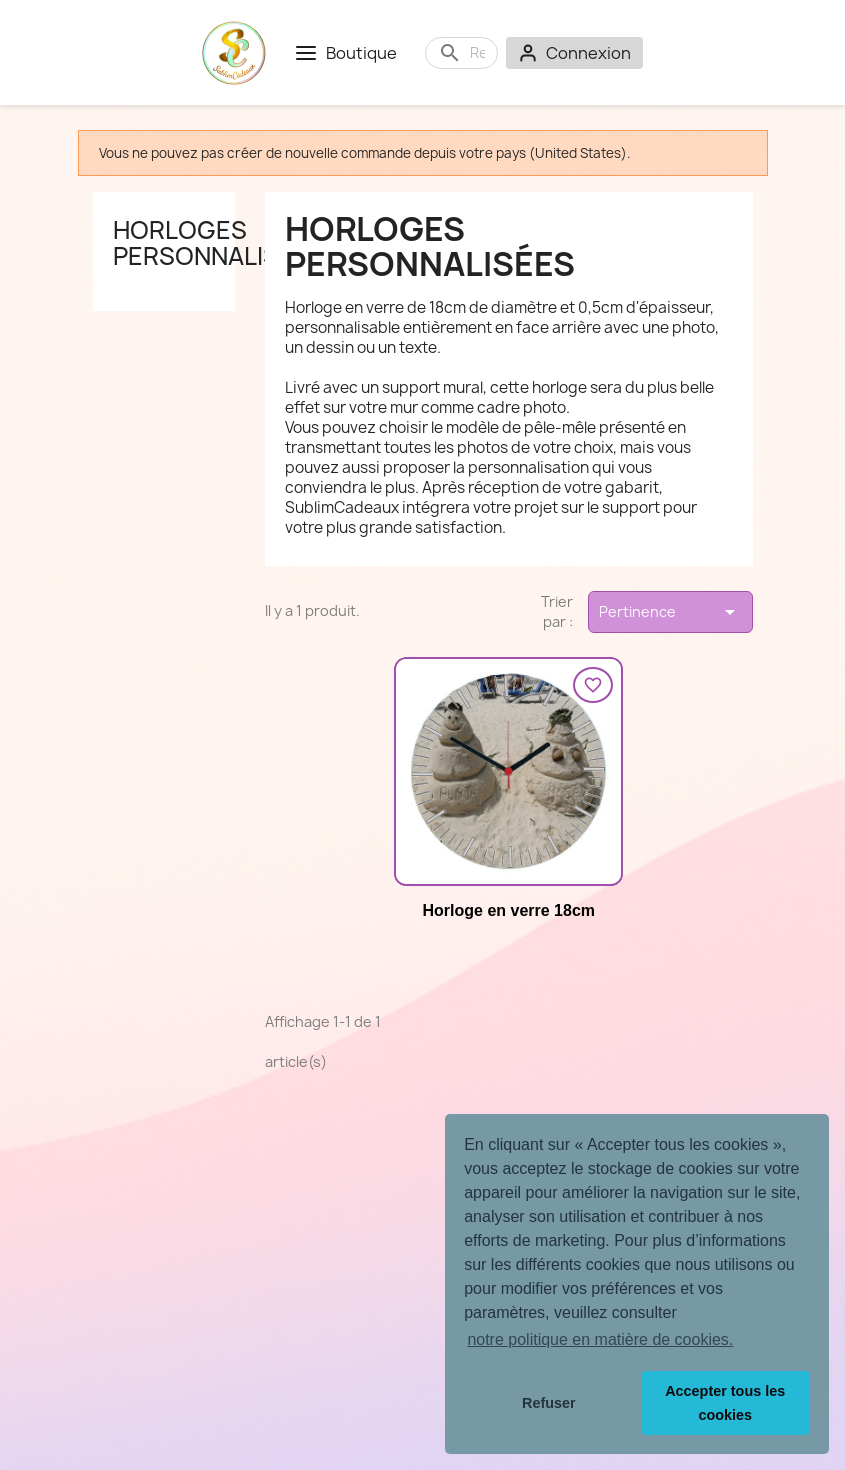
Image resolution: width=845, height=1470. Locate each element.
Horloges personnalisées (219, 243)
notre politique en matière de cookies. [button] (600, 1339)
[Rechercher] (477, 53)
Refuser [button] (549, 1403)
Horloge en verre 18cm (508, 910)
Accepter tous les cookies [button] (725, 1403)
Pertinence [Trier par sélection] (670, 612)
